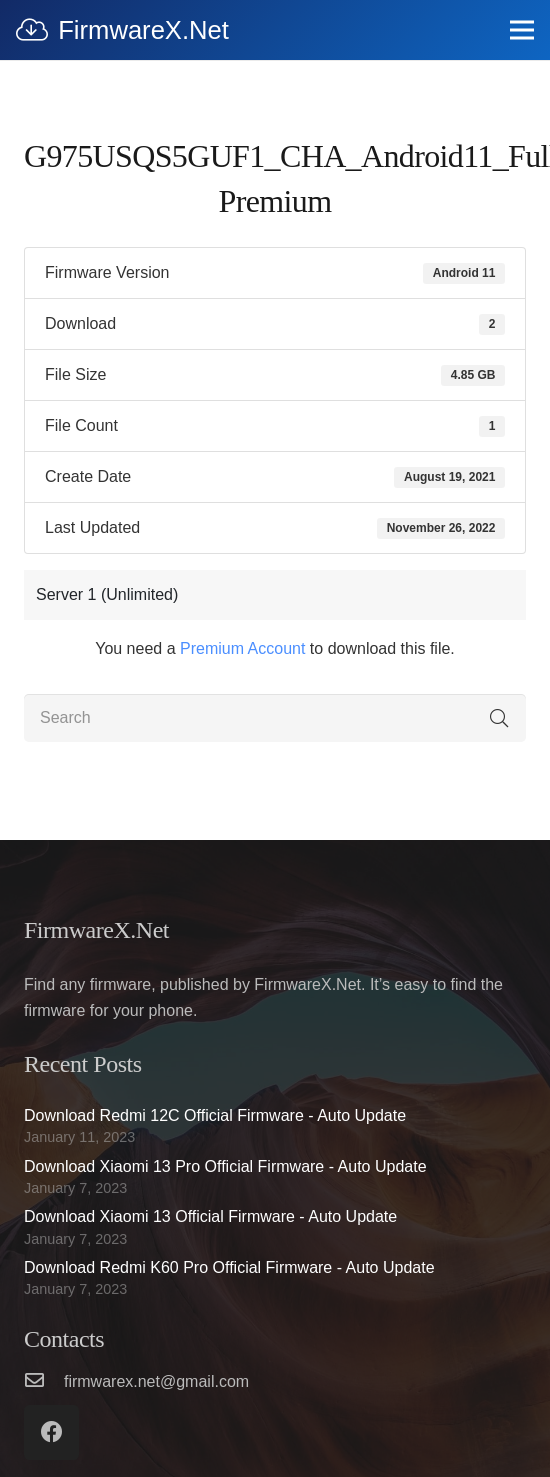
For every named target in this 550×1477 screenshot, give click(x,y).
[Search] (275, 718)
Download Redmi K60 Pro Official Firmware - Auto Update (229, 1267)
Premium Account (242, 648)
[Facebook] (51, 1432)
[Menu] (522, 30)
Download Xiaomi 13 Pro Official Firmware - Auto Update (225, 1166)
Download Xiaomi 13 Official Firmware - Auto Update (210, 1216)
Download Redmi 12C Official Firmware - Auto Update (215, 1115)
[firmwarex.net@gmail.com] (44, 1382)
